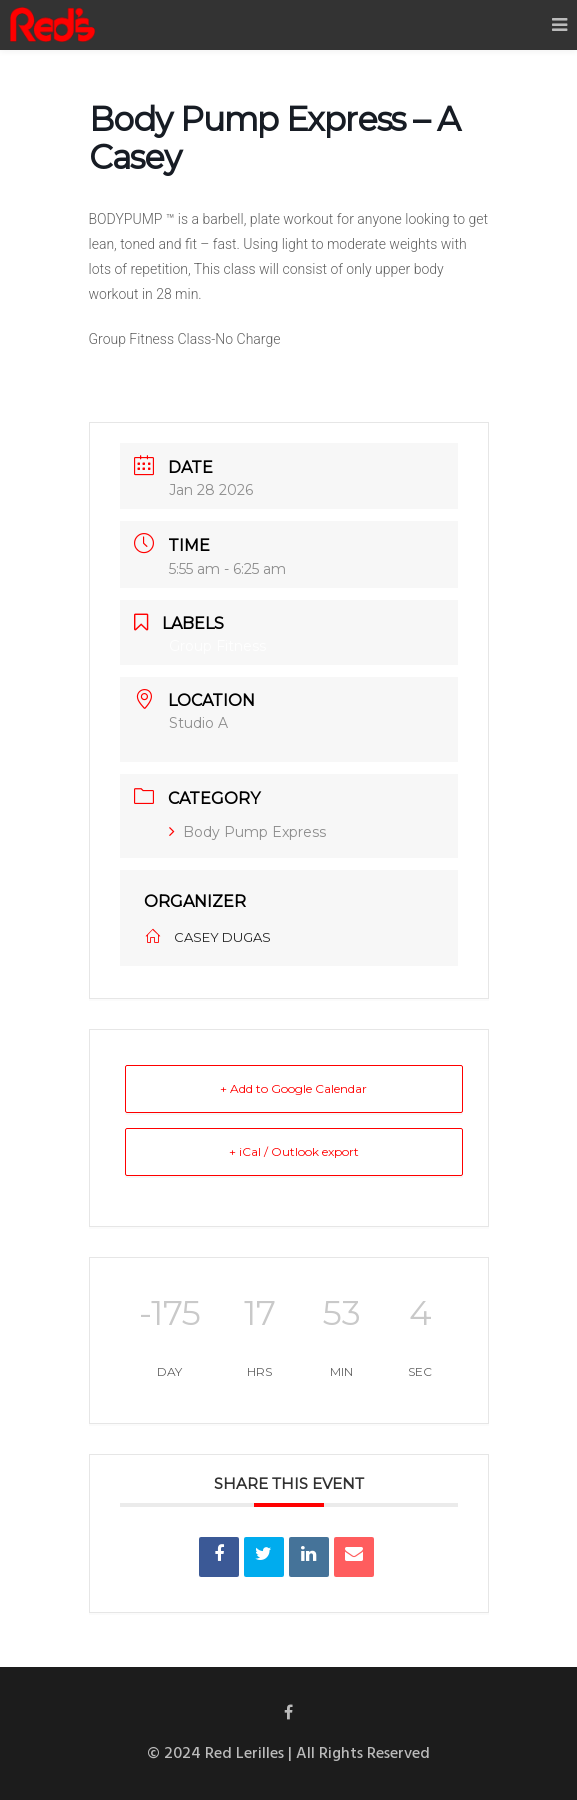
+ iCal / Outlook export (294, 1151)
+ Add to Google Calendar (293, 1088)
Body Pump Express (247, 832)
